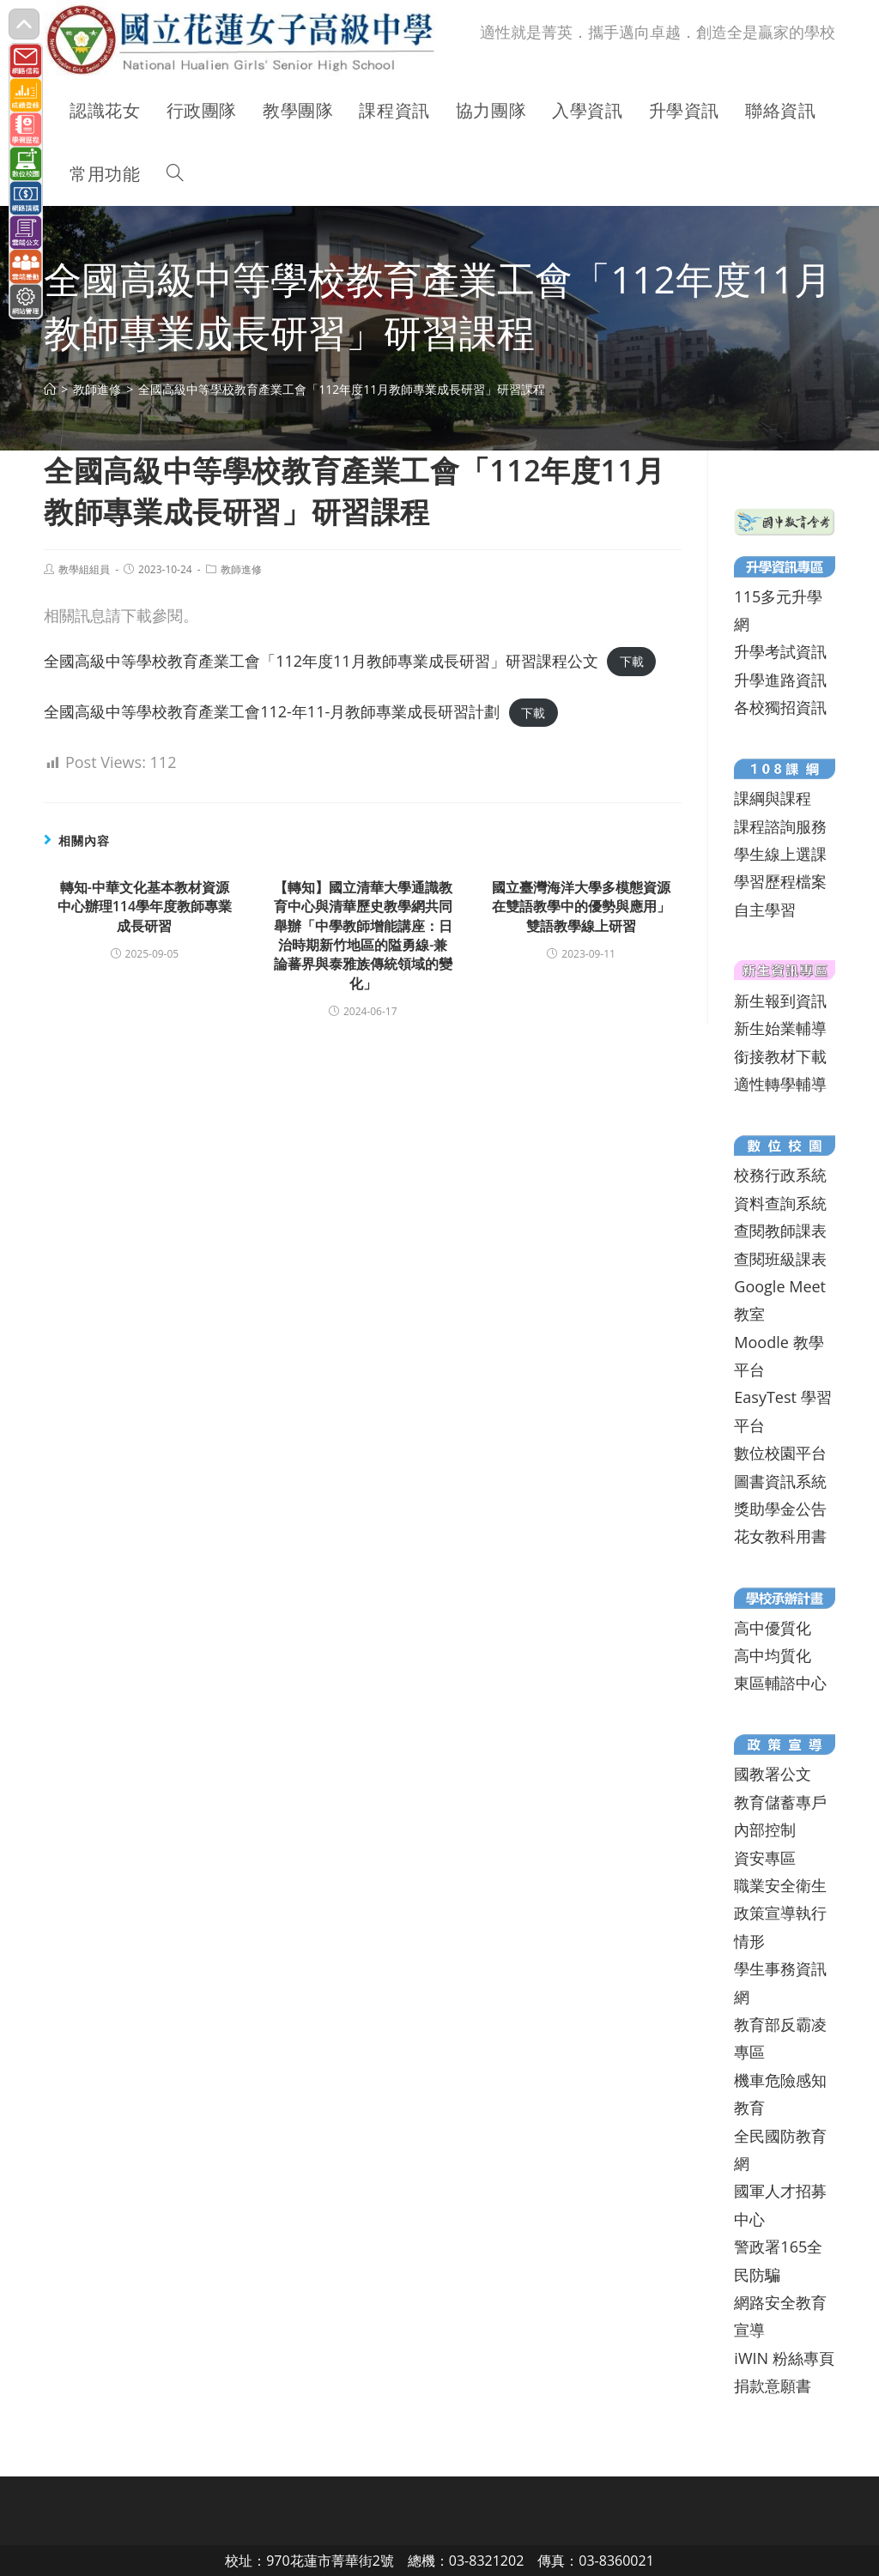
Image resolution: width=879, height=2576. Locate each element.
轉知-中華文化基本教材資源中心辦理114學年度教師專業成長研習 (145, 906)
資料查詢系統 (780, 1203)
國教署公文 (772, 1773)
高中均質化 (772, 1655)
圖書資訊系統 (780, 1481)
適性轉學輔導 (780, 1083)
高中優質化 (772, 1628)
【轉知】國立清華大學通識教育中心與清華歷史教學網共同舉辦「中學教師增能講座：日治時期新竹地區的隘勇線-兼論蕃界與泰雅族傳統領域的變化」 (363, 935)
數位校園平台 (780, 1452)
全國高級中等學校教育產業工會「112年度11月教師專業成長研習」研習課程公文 (320, 660)
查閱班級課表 (780, 1259)
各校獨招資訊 (780, 707)
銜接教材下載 (780, 1056)
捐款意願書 (772, 2385)
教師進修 (241, 569)
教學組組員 (84, 569)
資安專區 (765, 1857)
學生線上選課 (780, 854)
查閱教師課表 (780, 1230)
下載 (632, 662)
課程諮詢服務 (780, 826)
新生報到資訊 (780, 1000)
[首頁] (50, 389)
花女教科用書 (780, 1536)
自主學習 (765, 909)
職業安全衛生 (780, 1885)
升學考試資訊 (780, 651)
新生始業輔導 (780, 1028)
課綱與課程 (772, 798)
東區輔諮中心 (780, 1682)
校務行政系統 (780, 1174)
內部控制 (765, 1829)
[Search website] (175, 174)
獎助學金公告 (780, 1508)
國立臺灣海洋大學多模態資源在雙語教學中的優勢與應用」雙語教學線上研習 (581, 906)
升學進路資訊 (780, 679)
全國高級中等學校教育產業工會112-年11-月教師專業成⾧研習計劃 (272, 711)
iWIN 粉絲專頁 (784, 2358)
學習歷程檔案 (780, 881)
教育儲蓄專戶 (780, 1802)
